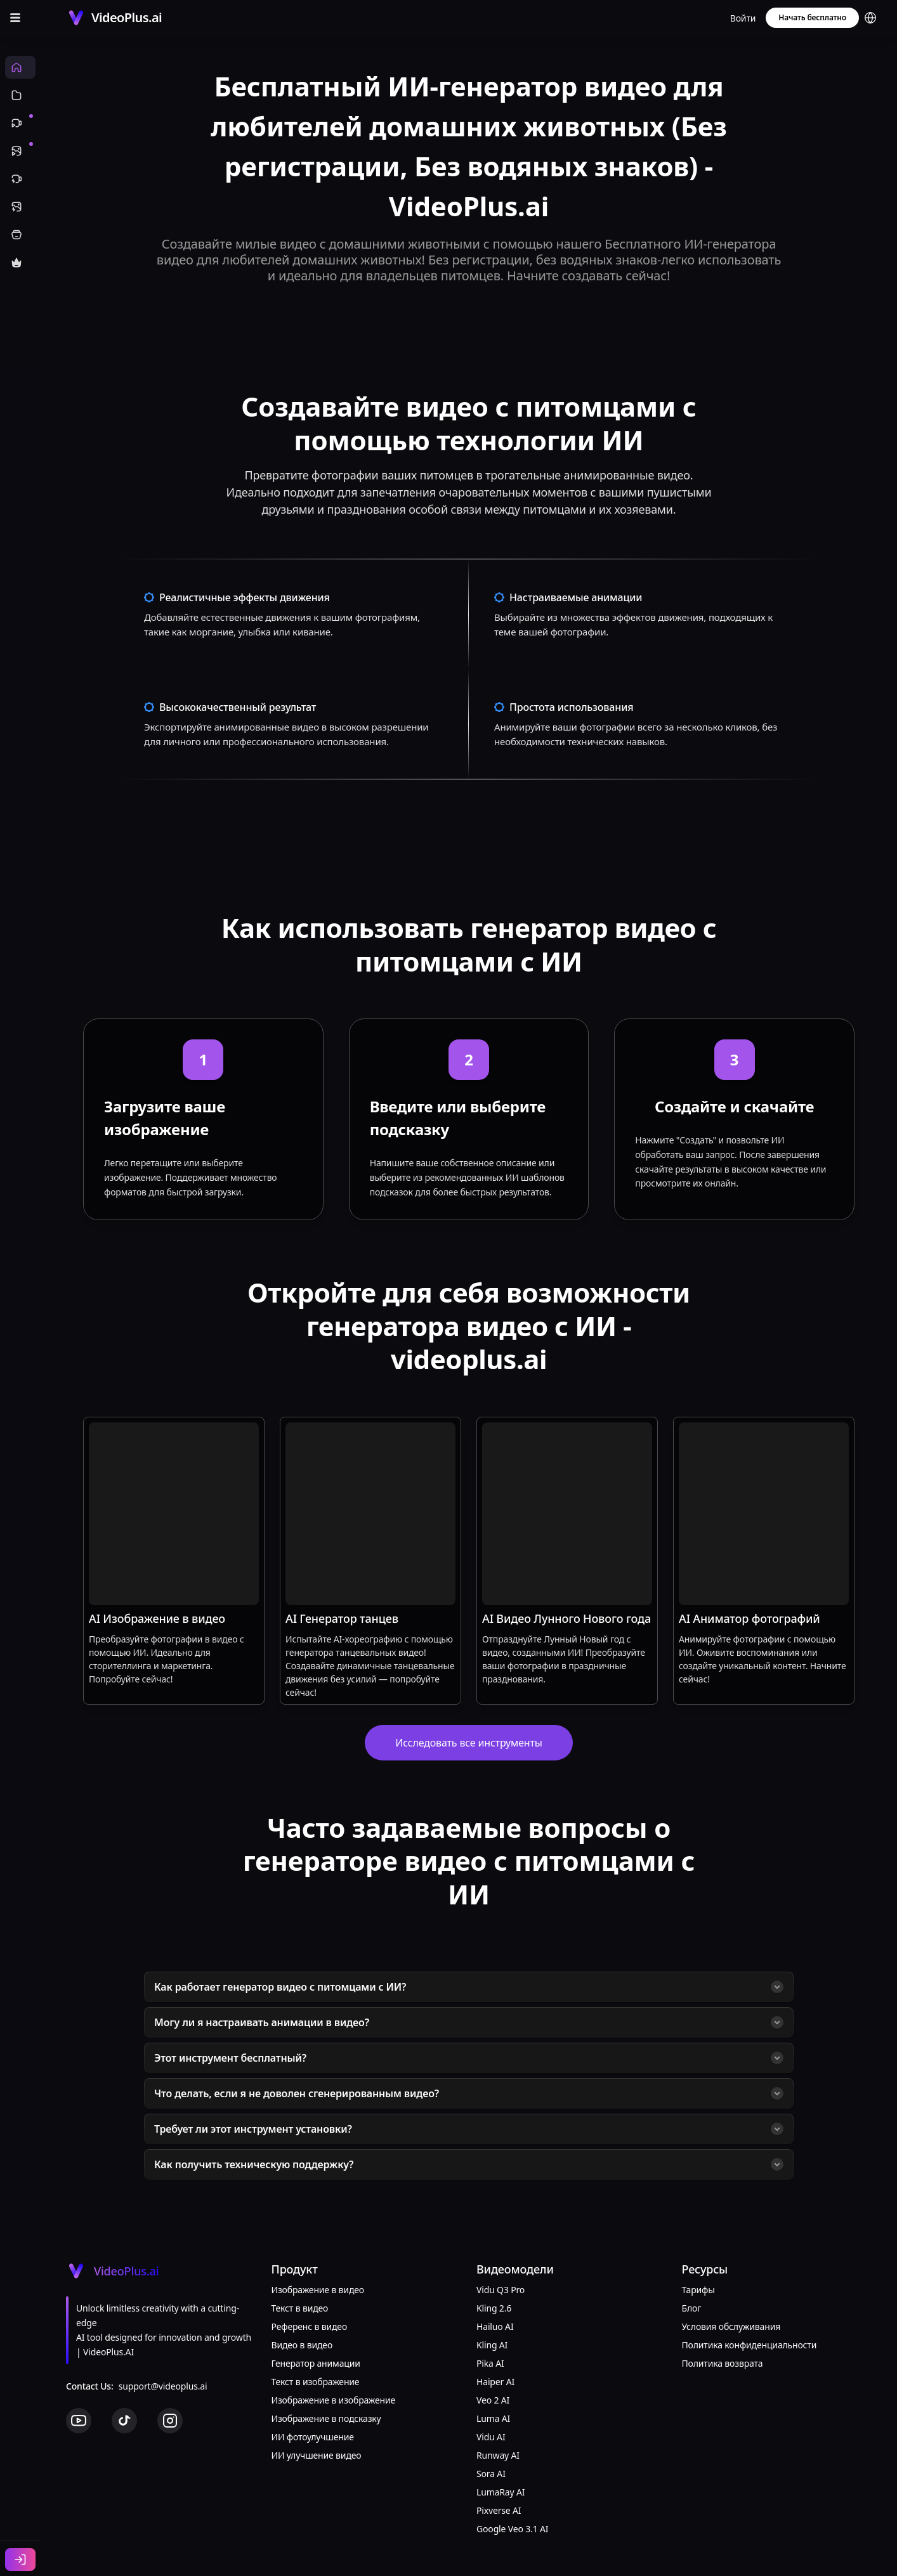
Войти (743, 18)
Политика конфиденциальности (749, 2345)
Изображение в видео (318, 2290)
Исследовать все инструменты (468, 1743)
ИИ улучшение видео (317, 2455)
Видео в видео (302, 2345)
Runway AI (498, 2455)
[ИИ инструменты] (20, 234)
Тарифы (698, 2290)
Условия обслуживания (731, 2326)
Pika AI (490, 2363)
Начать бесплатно (812, 17)
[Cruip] (114, 18)
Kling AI (491, 2345)
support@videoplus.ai (163, 2386)
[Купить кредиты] (20, 262)
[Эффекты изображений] (20, 206)
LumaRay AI (500, 2492)
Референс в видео (310, 2326)
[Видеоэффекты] (20, 178)
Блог (692, 2308)
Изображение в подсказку (326, 2418)
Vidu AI (491, 2437)
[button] (870, 17)
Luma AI (493, 2418)
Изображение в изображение (334, 2400)
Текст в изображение (316, 2382)
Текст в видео (300, 2308)
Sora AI (491, 2474)
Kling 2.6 (493, 2308)
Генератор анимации (316, 2363)
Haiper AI (495, 2382)
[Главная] (20, 67)
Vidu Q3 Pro (500, 2290)
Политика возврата (722, 2363)
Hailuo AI (494, 2326)
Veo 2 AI (492, 2400)
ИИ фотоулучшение (313, 2437)
